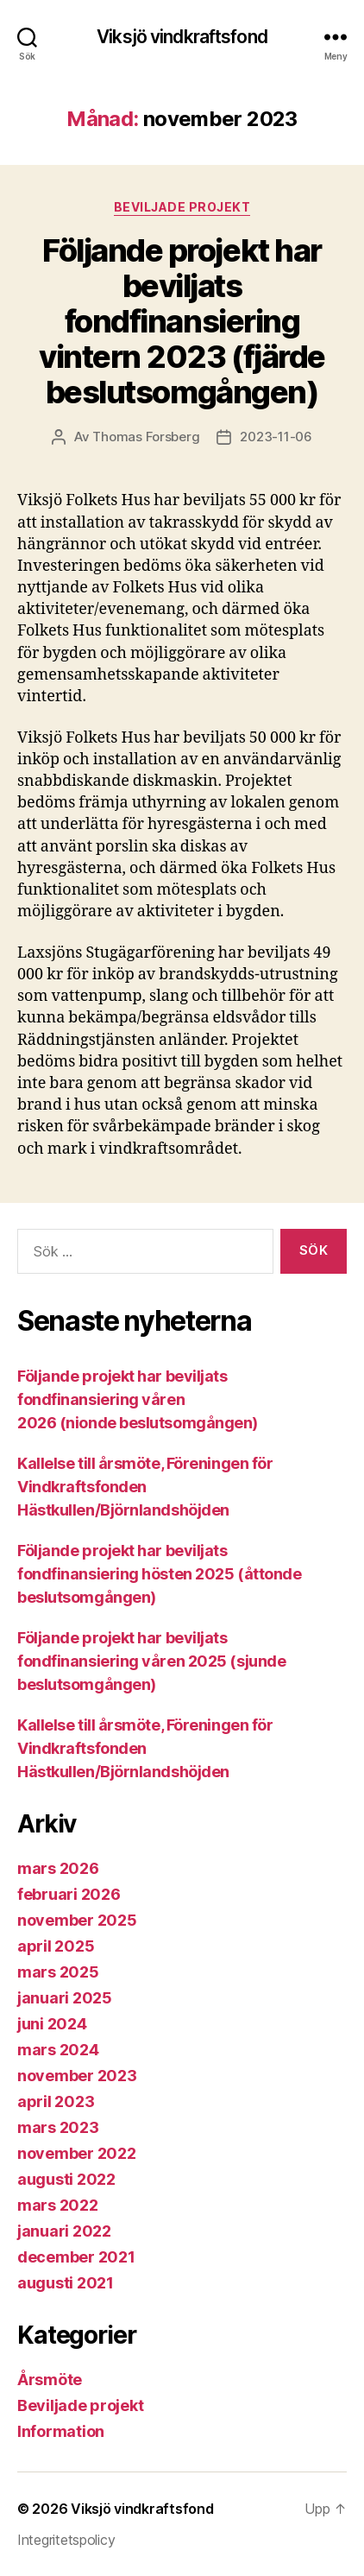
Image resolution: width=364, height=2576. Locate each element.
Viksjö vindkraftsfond (182, 37)
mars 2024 (58, 2050)
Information (60, 2431)
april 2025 (55, 1946)
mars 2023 (58, 2127)
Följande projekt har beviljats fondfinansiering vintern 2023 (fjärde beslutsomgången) (181, 321)
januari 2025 (64, 1998)
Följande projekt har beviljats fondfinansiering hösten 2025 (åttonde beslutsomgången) (159, 1573)
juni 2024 (52, 2024)
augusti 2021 (65, 2283)
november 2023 (77, 2075)
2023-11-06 (275, 436)
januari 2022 (64, 2231)
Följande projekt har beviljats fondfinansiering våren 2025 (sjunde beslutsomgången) (151, 1661)
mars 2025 (58, 1972)
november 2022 (76, 2153)
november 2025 (77, 1920)
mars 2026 (58, 1868)
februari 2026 (69, 1894)
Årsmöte (49, 2379)
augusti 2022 (66, 2179)
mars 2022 (57, 2205)
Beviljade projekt (182, 206)
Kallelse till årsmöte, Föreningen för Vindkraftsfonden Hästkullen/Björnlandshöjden (145, 1486)
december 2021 (76, 2257)
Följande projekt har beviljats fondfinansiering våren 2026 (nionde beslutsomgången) (137, 1399)
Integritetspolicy (66, 2539)
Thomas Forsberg (145, 436)
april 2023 (55, 2101)
